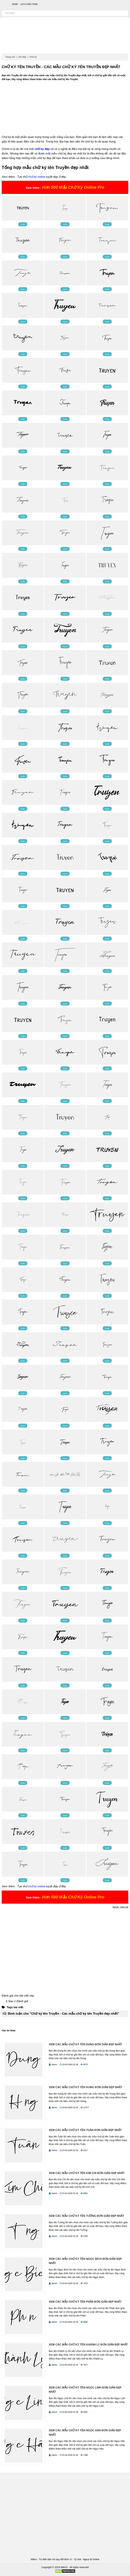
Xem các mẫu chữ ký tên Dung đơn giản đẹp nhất (85, 2044)
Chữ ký (33, 57)
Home (15, 4)
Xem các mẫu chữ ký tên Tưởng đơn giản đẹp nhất (86, 2215)
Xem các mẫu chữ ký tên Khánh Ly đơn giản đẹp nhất (88, 2344)
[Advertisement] (65, 27)
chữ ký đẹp (42, 149)
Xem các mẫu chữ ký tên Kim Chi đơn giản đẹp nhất (87, 2173)
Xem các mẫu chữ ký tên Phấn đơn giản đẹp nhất (85, 2301)
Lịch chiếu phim (28, 4)
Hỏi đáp (22, 57)
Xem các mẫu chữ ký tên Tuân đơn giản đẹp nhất (85, 2130)
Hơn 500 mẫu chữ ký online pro (73, 187)
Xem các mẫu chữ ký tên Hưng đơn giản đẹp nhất (85, 2087)
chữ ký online (36, 176)
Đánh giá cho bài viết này (18, 1995)
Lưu (23, 224)
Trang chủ (10, 57)
